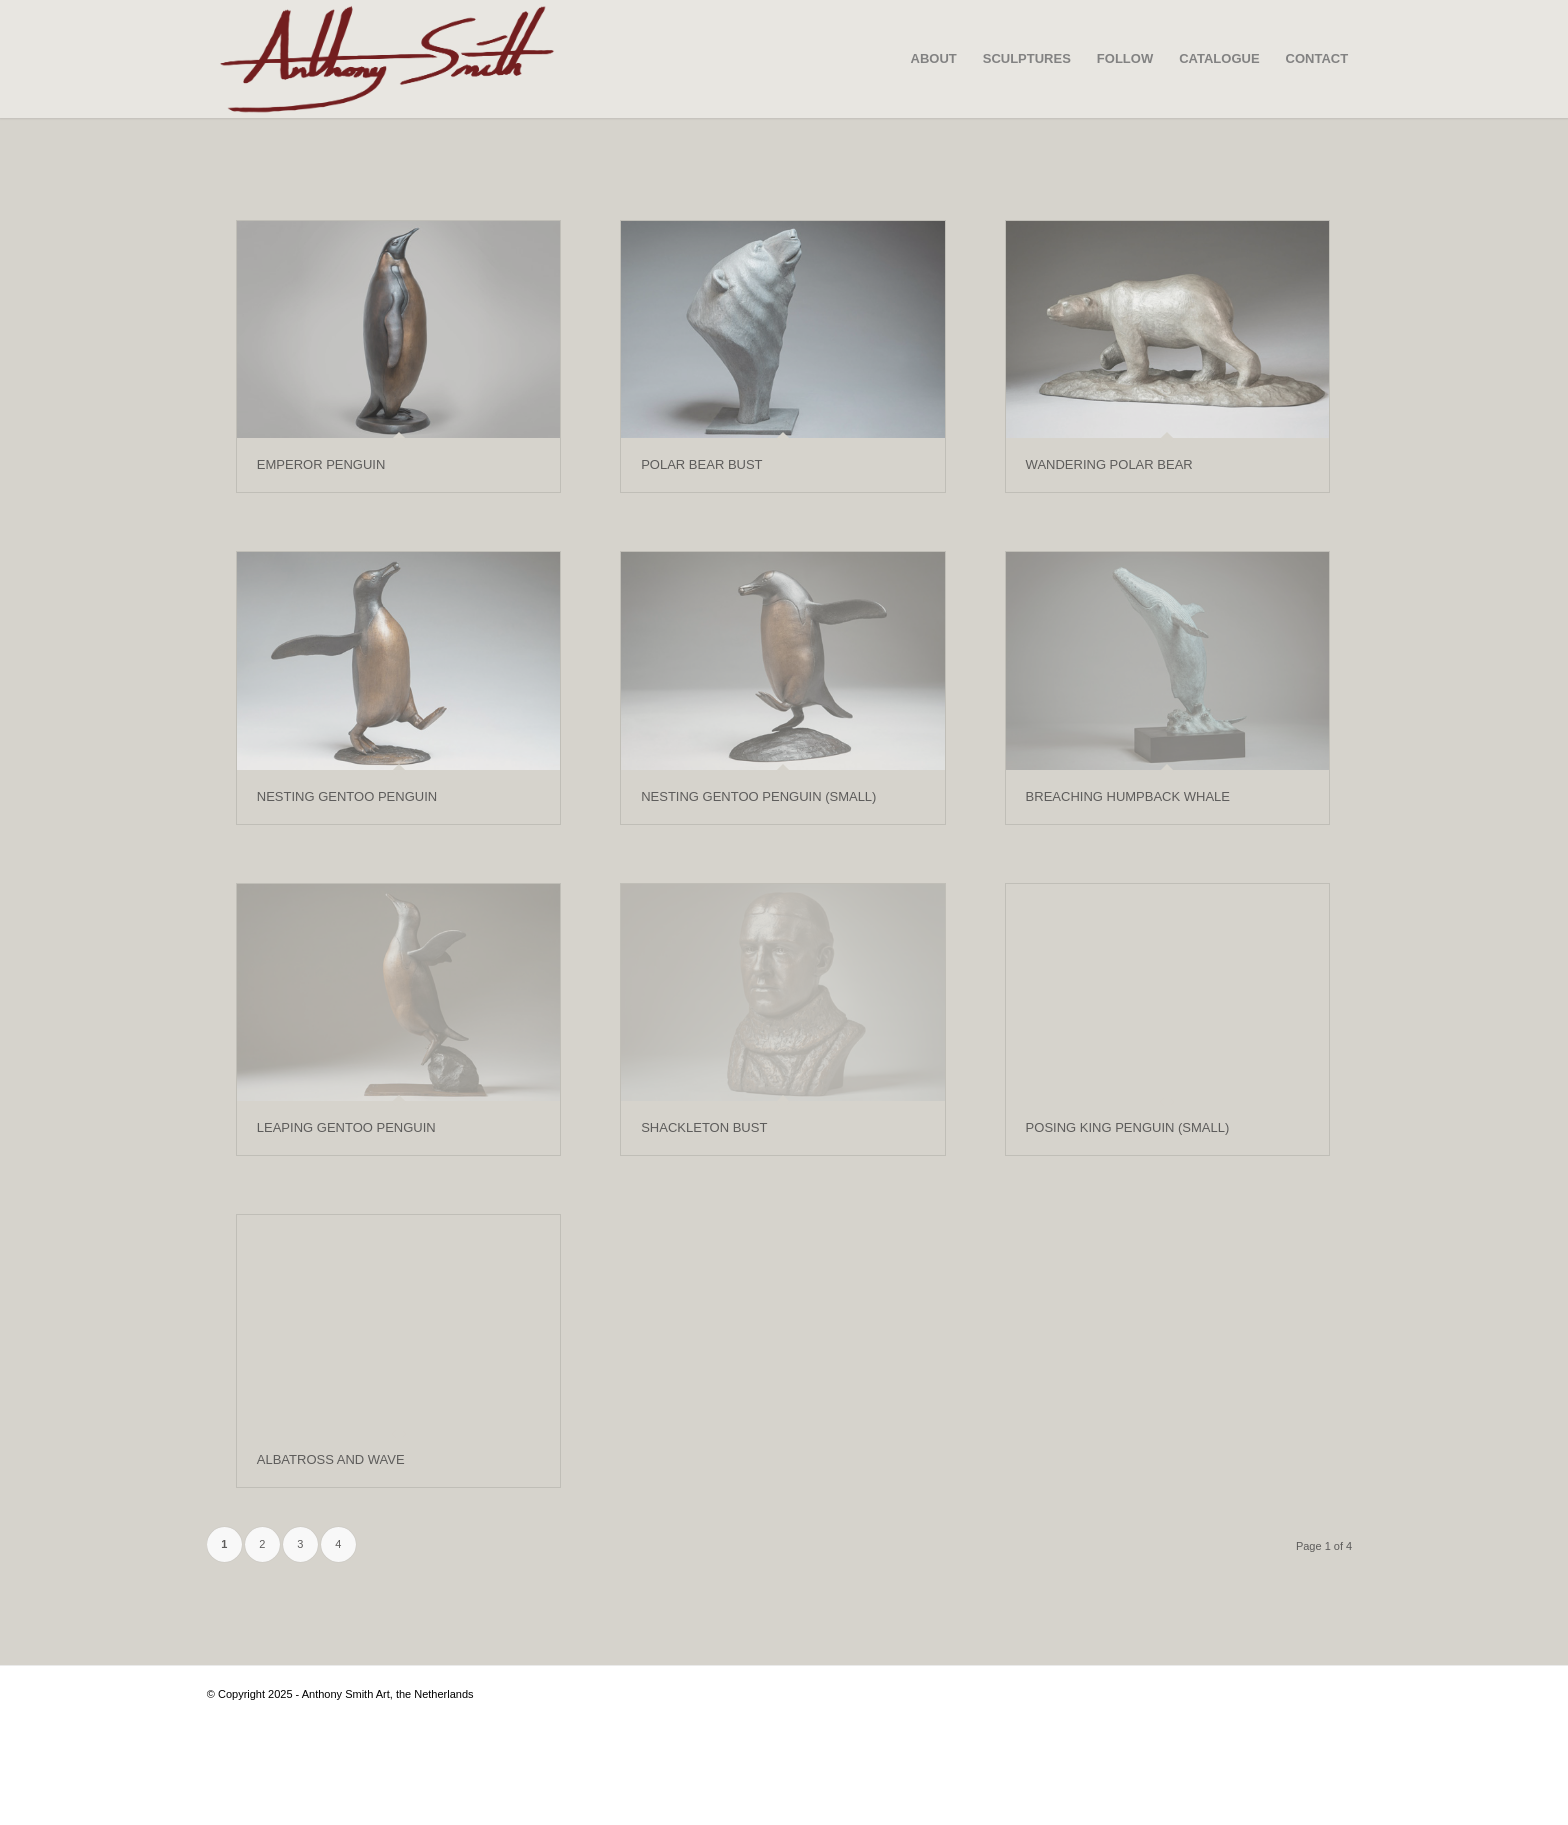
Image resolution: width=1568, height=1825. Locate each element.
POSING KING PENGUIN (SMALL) (1128, 1127)
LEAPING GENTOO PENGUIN (346, 1127)
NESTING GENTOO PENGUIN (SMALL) (758, 796)
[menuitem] (934, 59)
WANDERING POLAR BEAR (1109, 464)
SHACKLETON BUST (704, 1127)
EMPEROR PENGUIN (321, 464)
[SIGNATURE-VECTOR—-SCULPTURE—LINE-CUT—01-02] (387, 59)
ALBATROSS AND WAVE (331, 1459)
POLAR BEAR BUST (701, 464)
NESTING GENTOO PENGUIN (347, 796)
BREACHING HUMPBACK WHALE (1128, 796)
